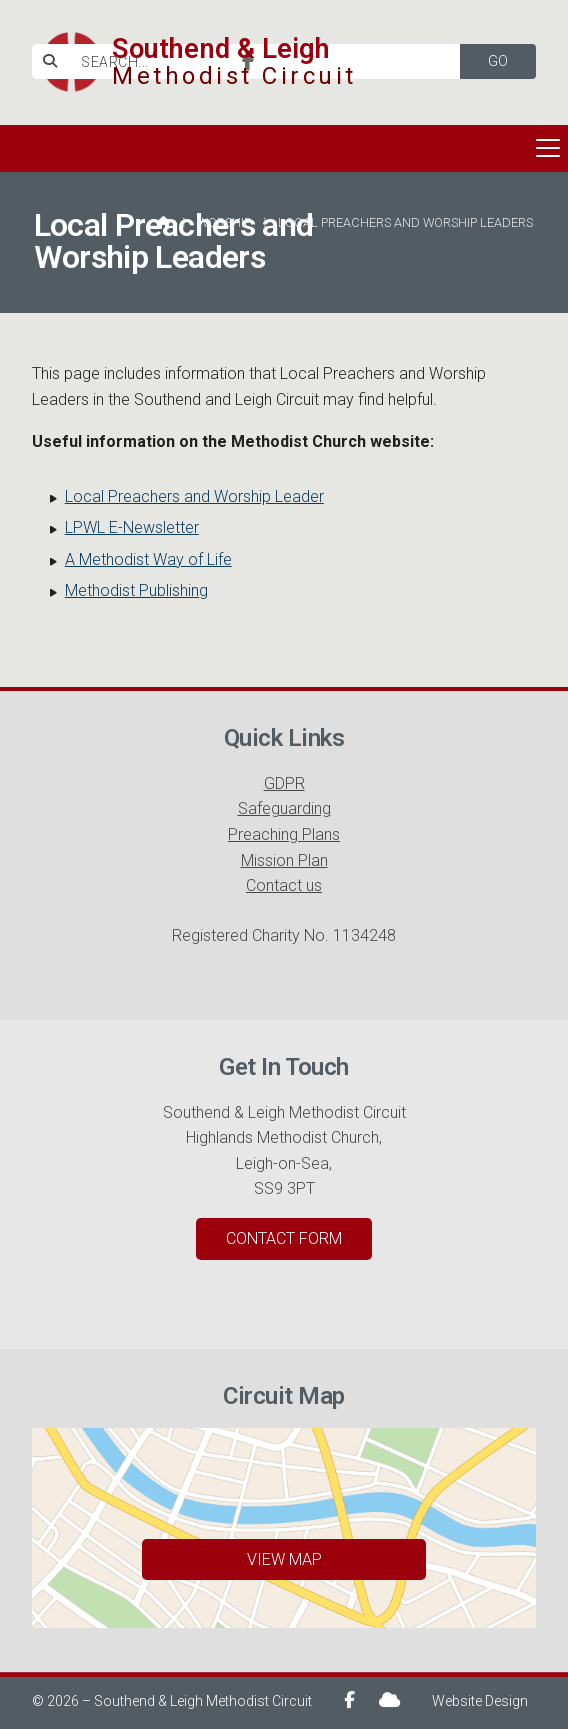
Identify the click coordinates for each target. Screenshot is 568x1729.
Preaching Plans (284, 834)
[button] (284, 148)
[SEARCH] (258, 61)
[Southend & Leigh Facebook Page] (248, 62)
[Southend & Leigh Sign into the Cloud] (389, 1700)
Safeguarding (284, 808)
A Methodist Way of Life (148, 559)
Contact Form (284, 1238)
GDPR (284, 783)
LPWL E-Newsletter (132, 527)
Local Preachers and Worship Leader (194, 496)
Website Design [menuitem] (480, 1701)
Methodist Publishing (136, 590)
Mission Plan (284, 860)
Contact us (284, 885)
